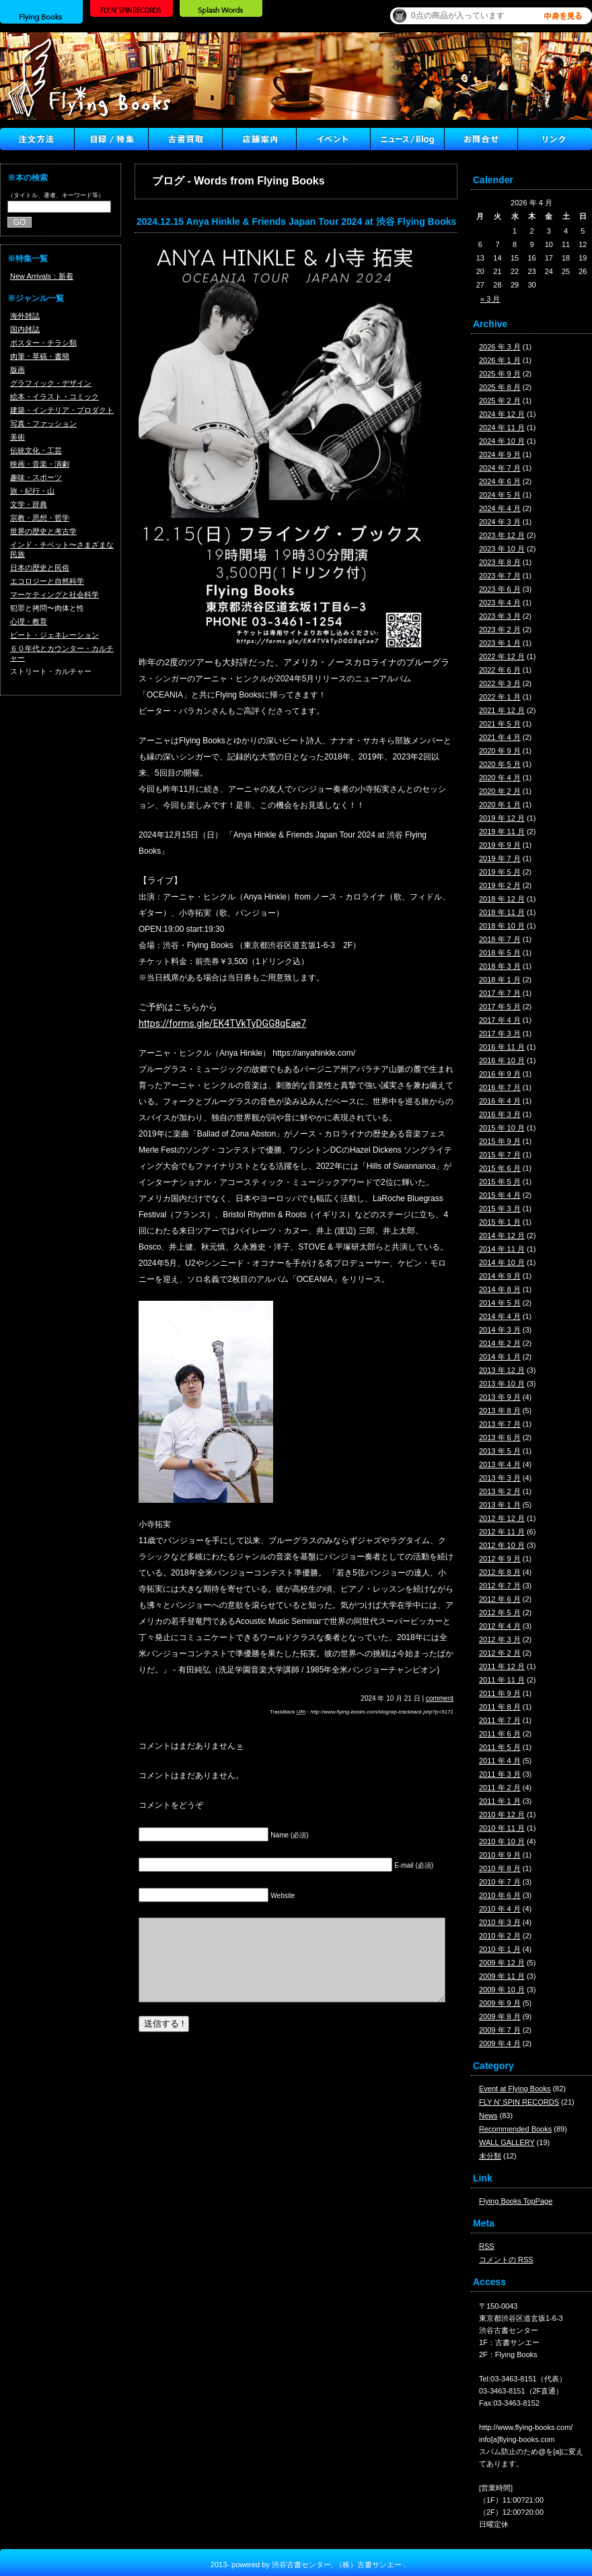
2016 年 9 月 (500, 1074)
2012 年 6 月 (500, 1599)
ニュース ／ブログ (407, 139)
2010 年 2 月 (500, 1936)
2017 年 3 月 (500, 1033)
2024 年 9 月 (500, 454)
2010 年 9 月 (500, 1855)
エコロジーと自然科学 (47, 581)
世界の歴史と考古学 (43, 531)
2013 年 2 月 (500, 1491)
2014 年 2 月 (500, 1343)
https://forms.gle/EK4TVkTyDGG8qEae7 (222, 1023)
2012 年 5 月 (500, 1612)
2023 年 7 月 (500, 576)
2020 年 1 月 (500, 805)
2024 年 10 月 (502, 441)
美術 (17, 437)
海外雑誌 (25, 316)
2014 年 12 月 (502, 1235)
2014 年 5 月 (500, 1303)
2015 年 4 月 (500, 1195)
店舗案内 (259, 139)
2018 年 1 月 (500, 980)
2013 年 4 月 (500, 1464)
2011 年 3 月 (500, 1774)
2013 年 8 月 (500, 1410)
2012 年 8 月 (500, 1572)
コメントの (506, 2260)
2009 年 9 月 (500, 2003)
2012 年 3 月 (500, 1639)
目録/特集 (111, 139)
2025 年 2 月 (500, 401)
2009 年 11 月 (502, 1976)
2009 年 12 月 (502, 1963)
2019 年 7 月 (500, 858)
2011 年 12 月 (502, 1666)
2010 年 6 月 (500, 1895)
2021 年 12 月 (502, 710)
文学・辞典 (28, 504)
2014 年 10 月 (502, 1262)
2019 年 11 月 (502, 831)
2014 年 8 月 (500, 1289)
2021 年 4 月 (500, 737)
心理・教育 (28, 621)
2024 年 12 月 (502, 414)
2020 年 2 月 (500, 791)
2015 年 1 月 (500, 1222)
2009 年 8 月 (500, 2016)
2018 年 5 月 (500, 953)
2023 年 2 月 (500, 629)
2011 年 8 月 (500, 1707)
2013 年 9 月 (500, 1397)
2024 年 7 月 (500, 468)
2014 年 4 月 (500, 1316)
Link (555, 139)
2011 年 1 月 (500, 1801)
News (488, 2115)
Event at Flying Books (514, 2088)
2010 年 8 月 (500, 1868)
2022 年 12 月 (502, 656)
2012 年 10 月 (502, 1545)
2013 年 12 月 (502, 1370)
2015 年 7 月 (500, 1155)
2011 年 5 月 (500, 1747)
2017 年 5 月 (500, 1007)
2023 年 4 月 (500, 603)
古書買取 (185, 139)
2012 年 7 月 (500, 1586)
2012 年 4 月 (500, 1626)
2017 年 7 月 (500, 993)
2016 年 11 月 (502, 1047)
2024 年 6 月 (500, 481)
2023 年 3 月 (500, 616)
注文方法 (37, 139)
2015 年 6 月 (500, 1168)
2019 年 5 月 (500, 872)
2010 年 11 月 (502, 1828)
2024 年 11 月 (502, 427)
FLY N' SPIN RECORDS (519, 2102)
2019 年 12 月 (502, 818)
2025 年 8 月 (500, 387)
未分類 (490, 2156)
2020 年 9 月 (500, 751)
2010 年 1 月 (500, 1949)
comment (439, 1698)
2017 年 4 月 (500, 1020)
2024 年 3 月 (500, 522)
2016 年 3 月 (500, 1114)
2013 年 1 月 (500, 1505)
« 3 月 (490, 299)
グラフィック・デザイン (50, 383)
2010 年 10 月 (502, 1841)
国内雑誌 (25, 329)
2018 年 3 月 (500, 966)
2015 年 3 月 (500, 1209)
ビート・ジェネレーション (54, 635)
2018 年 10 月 (502, 926)
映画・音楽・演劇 (39, 464)
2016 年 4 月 (500, 1101)
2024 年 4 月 (500, 508)
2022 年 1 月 (500, 697)
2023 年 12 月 (502, 535)
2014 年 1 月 (500, 1357)
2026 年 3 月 (500, 347)
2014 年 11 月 (502, 1249)
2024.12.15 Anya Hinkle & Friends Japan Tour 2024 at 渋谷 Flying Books (296, 221)
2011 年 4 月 (500, 1761)
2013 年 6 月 (500, 1437)
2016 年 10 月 (502, 1060)
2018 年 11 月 (502, 912)
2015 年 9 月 (500, 1141)
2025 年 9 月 (500, 374)
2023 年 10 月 (502, 549)
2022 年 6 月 (500, 670)
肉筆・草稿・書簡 (39, 356)
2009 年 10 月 (502, 1990)
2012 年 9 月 (500, 1559)
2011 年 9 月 (500, 1693)
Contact (481, 139)
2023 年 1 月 (500, 643)
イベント (333, 139)
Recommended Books (515, 2129)
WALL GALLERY (507, 2142)
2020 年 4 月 (500, 778)
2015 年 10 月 (502, 1128)
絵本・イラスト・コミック (54, 397)
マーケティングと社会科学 (54, 594)
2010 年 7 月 (500, 1882)
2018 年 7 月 (500, 939)
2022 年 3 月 (500, 683)
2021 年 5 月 (500, 724)
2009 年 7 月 (500, 2030)
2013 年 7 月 (500, 1424)
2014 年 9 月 (500, 1276)
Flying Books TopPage (515, 2201)
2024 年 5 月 (500, 495)
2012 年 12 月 (502, 1518)
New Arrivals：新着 (41, 276)
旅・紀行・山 (32, 491)
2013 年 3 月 (500, 1478)
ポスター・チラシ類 (43, 343)
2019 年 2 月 (500, 885)
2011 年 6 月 (500, 1734)
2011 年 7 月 (500, 1720)
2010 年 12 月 (502, 1814)
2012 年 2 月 (500, 1653)
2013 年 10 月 (502, 1384)
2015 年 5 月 (500, 1182)
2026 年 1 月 (500, 360)
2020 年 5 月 (500, 764)
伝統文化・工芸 (36, 450)
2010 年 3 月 (500, 1922)
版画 (17, 370)
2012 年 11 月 (502, 1532)
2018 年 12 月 (502, 899)
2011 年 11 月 (502, 1680)
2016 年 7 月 (500, 1087)
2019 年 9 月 (500, 845)
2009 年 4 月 (500, 2043)
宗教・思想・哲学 (39, 518)
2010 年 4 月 (500, 1909)
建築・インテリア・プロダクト (62, 410)
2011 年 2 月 (500, 1788)
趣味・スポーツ (36, 477)
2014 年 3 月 (500, 1330)
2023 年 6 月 (500, 589)
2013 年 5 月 (500, 1451)
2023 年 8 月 (500, 562)
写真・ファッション (43, 423)
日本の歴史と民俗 (39, 568)
